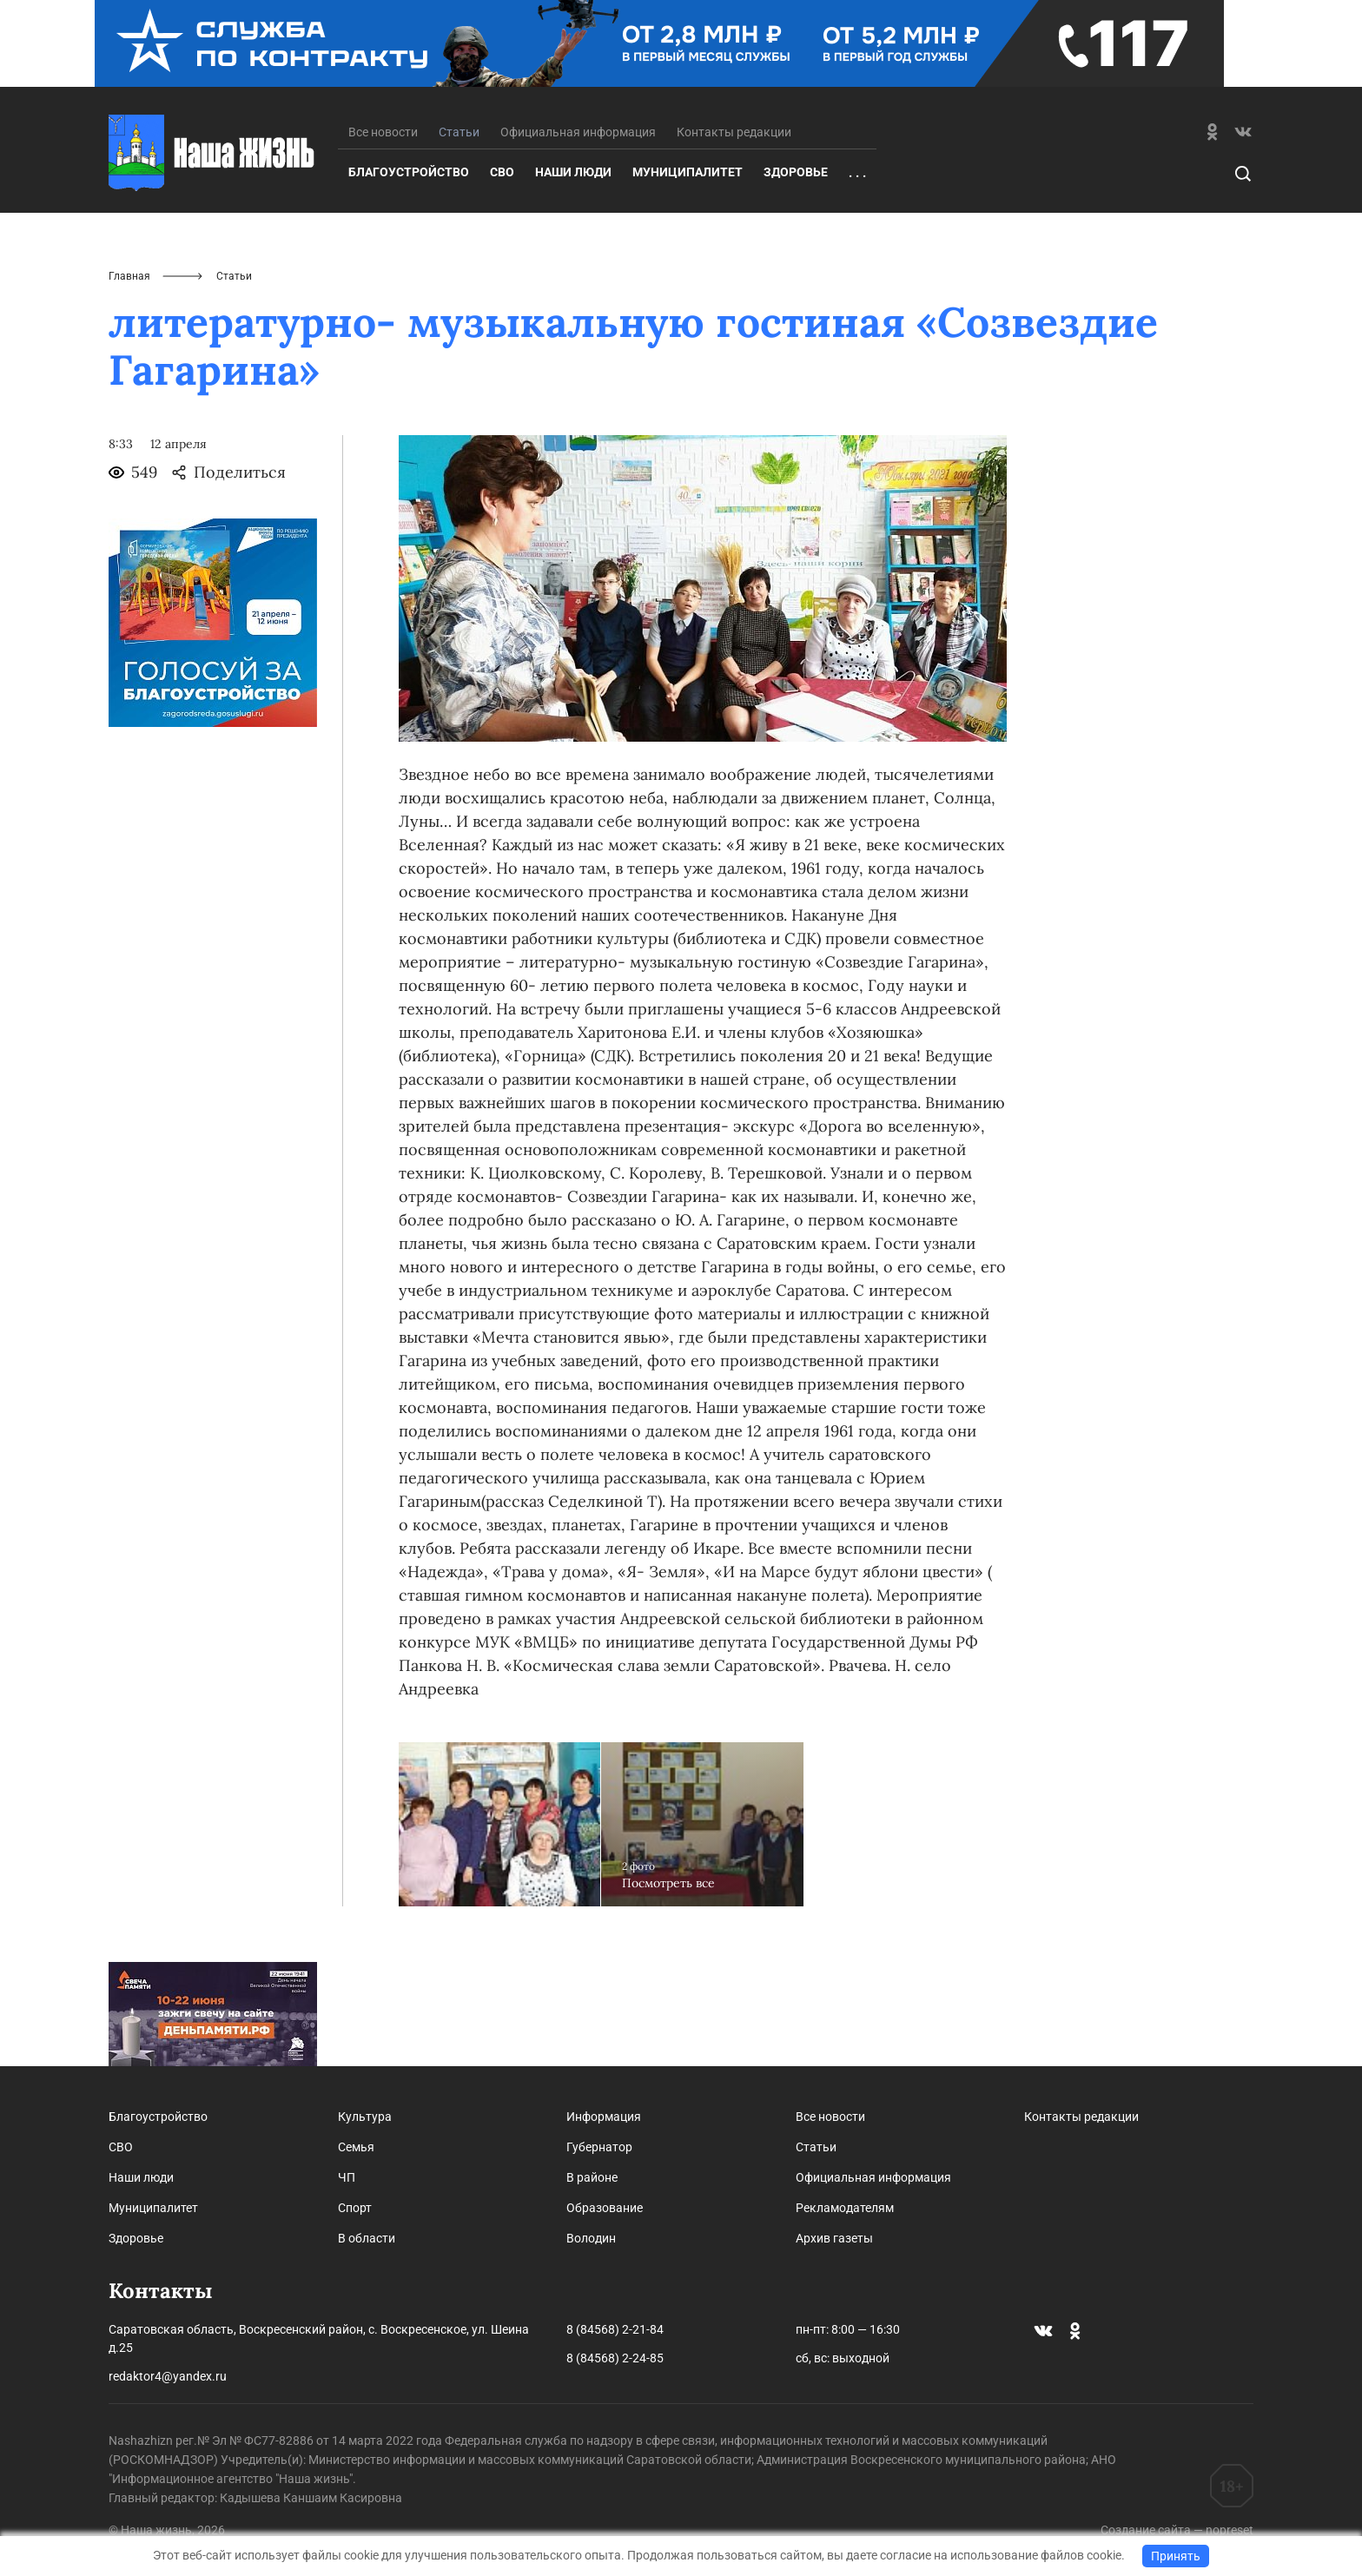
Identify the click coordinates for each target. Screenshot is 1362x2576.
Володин (591, 2238)
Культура (365, 2117)
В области (366, 2238)
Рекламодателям (845, 2208)
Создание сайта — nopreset (1177, 2530)
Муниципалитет (687, 172)
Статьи (816, 2147)
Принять (1175, 2556)
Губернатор (599, 2147)
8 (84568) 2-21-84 (615, 2329)
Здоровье (796, 172)
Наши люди (573, 172)
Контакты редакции (734, 132)
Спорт (355, 2208)
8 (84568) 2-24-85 (615, 2358)
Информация (603, 2117)
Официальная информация (578, 132)
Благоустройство (408, 172)
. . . (857, 173)
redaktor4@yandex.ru (168, 2376)
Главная (129, 276)
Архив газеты (834, 2238)
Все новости (383, 132)
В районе (592, 2177)
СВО (502, 172)
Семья (356, 2147)
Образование (604, 2208)
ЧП (346, 2177)
